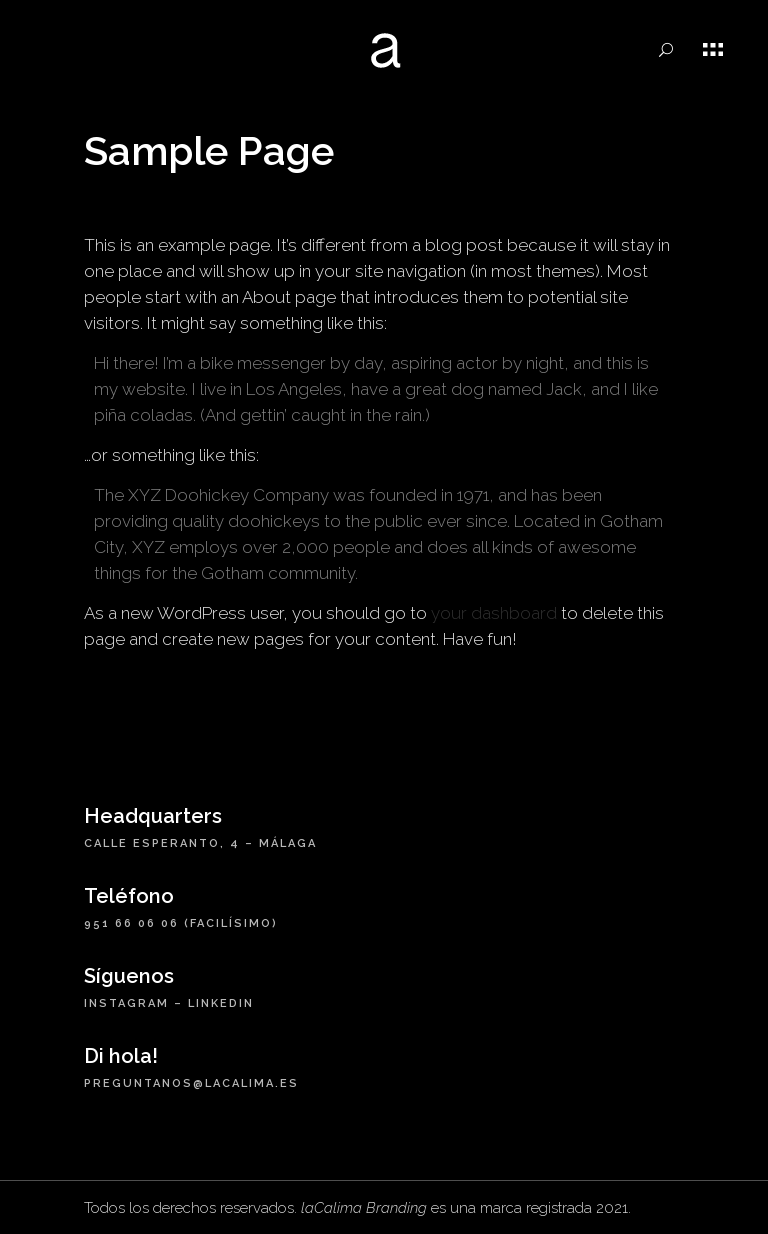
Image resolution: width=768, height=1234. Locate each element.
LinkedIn (221, 1003)
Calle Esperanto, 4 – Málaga (200, 843)
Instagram (126, 1003)
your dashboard (494, 613)
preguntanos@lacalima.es (191, 1083)
